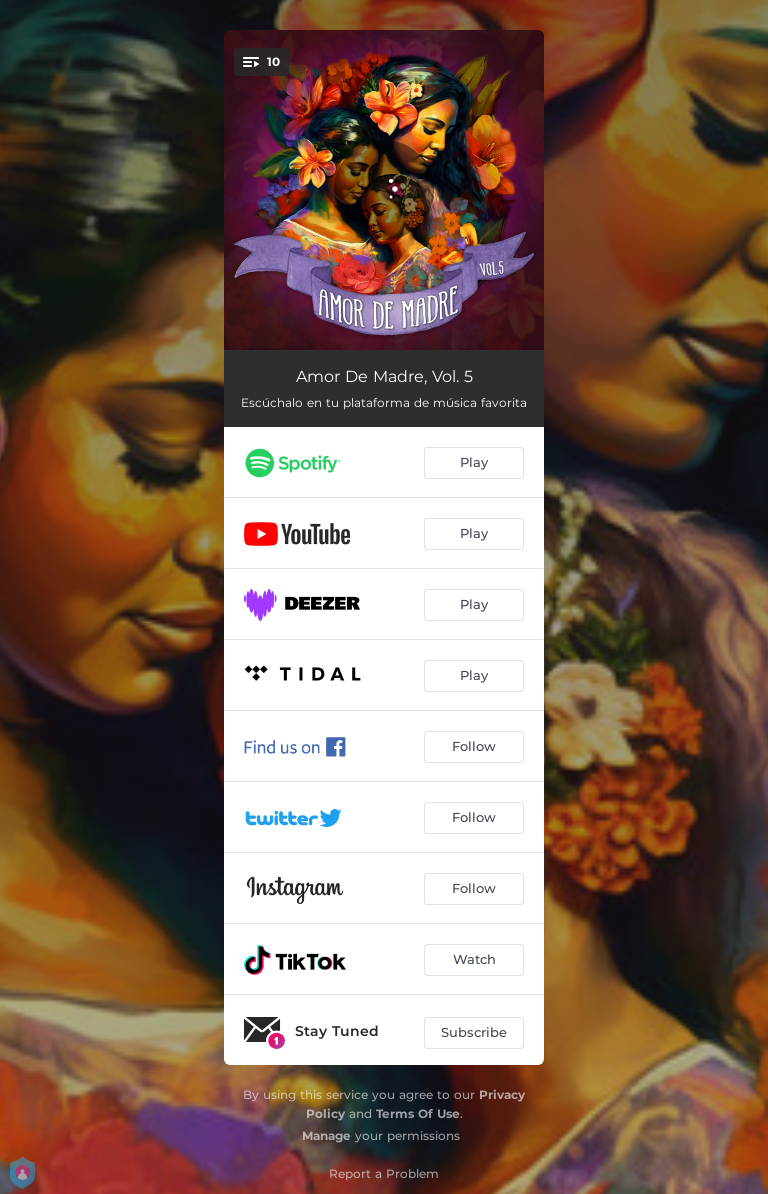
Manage (326, 1135)
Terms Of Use (418, 1113)
